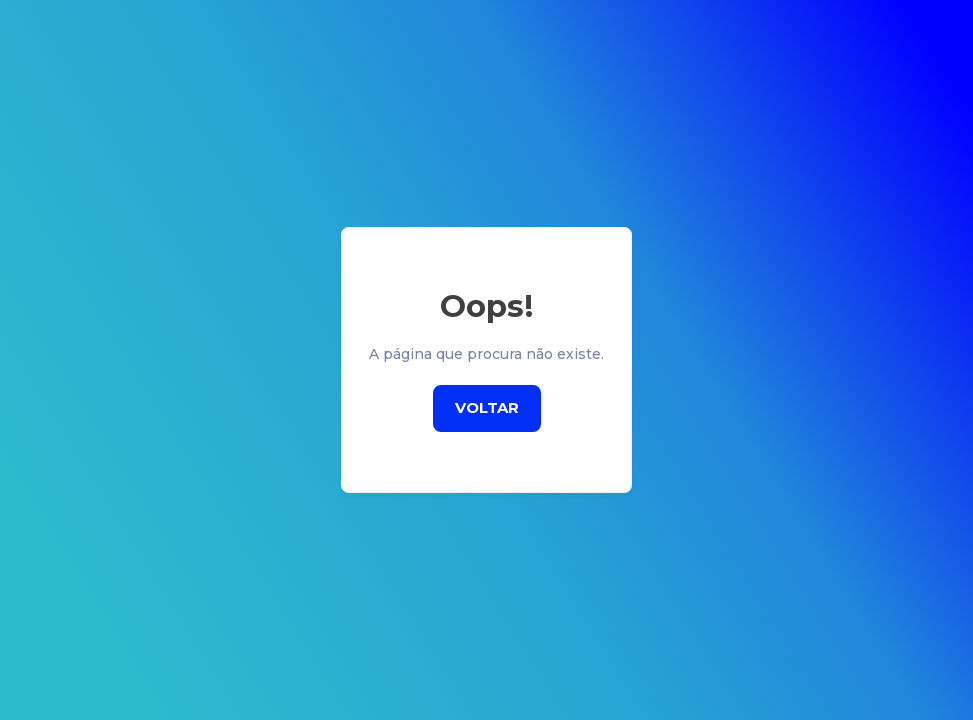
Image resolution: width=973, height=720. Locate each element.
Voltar (487, 407)
